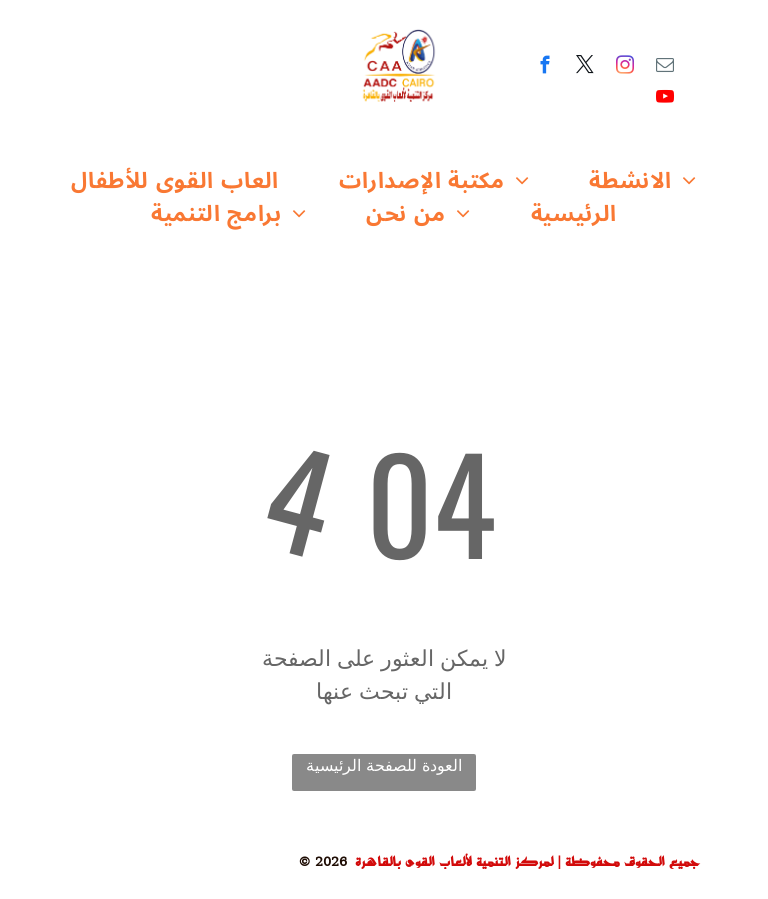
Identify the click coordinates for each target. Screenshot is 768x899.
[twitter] (585, 68)
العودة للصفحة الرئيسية (384, 766)
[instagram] (625, 68)
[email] (665, 68)
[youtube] (665, 100)
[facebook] (545, 68)
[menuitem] (175, 181)
